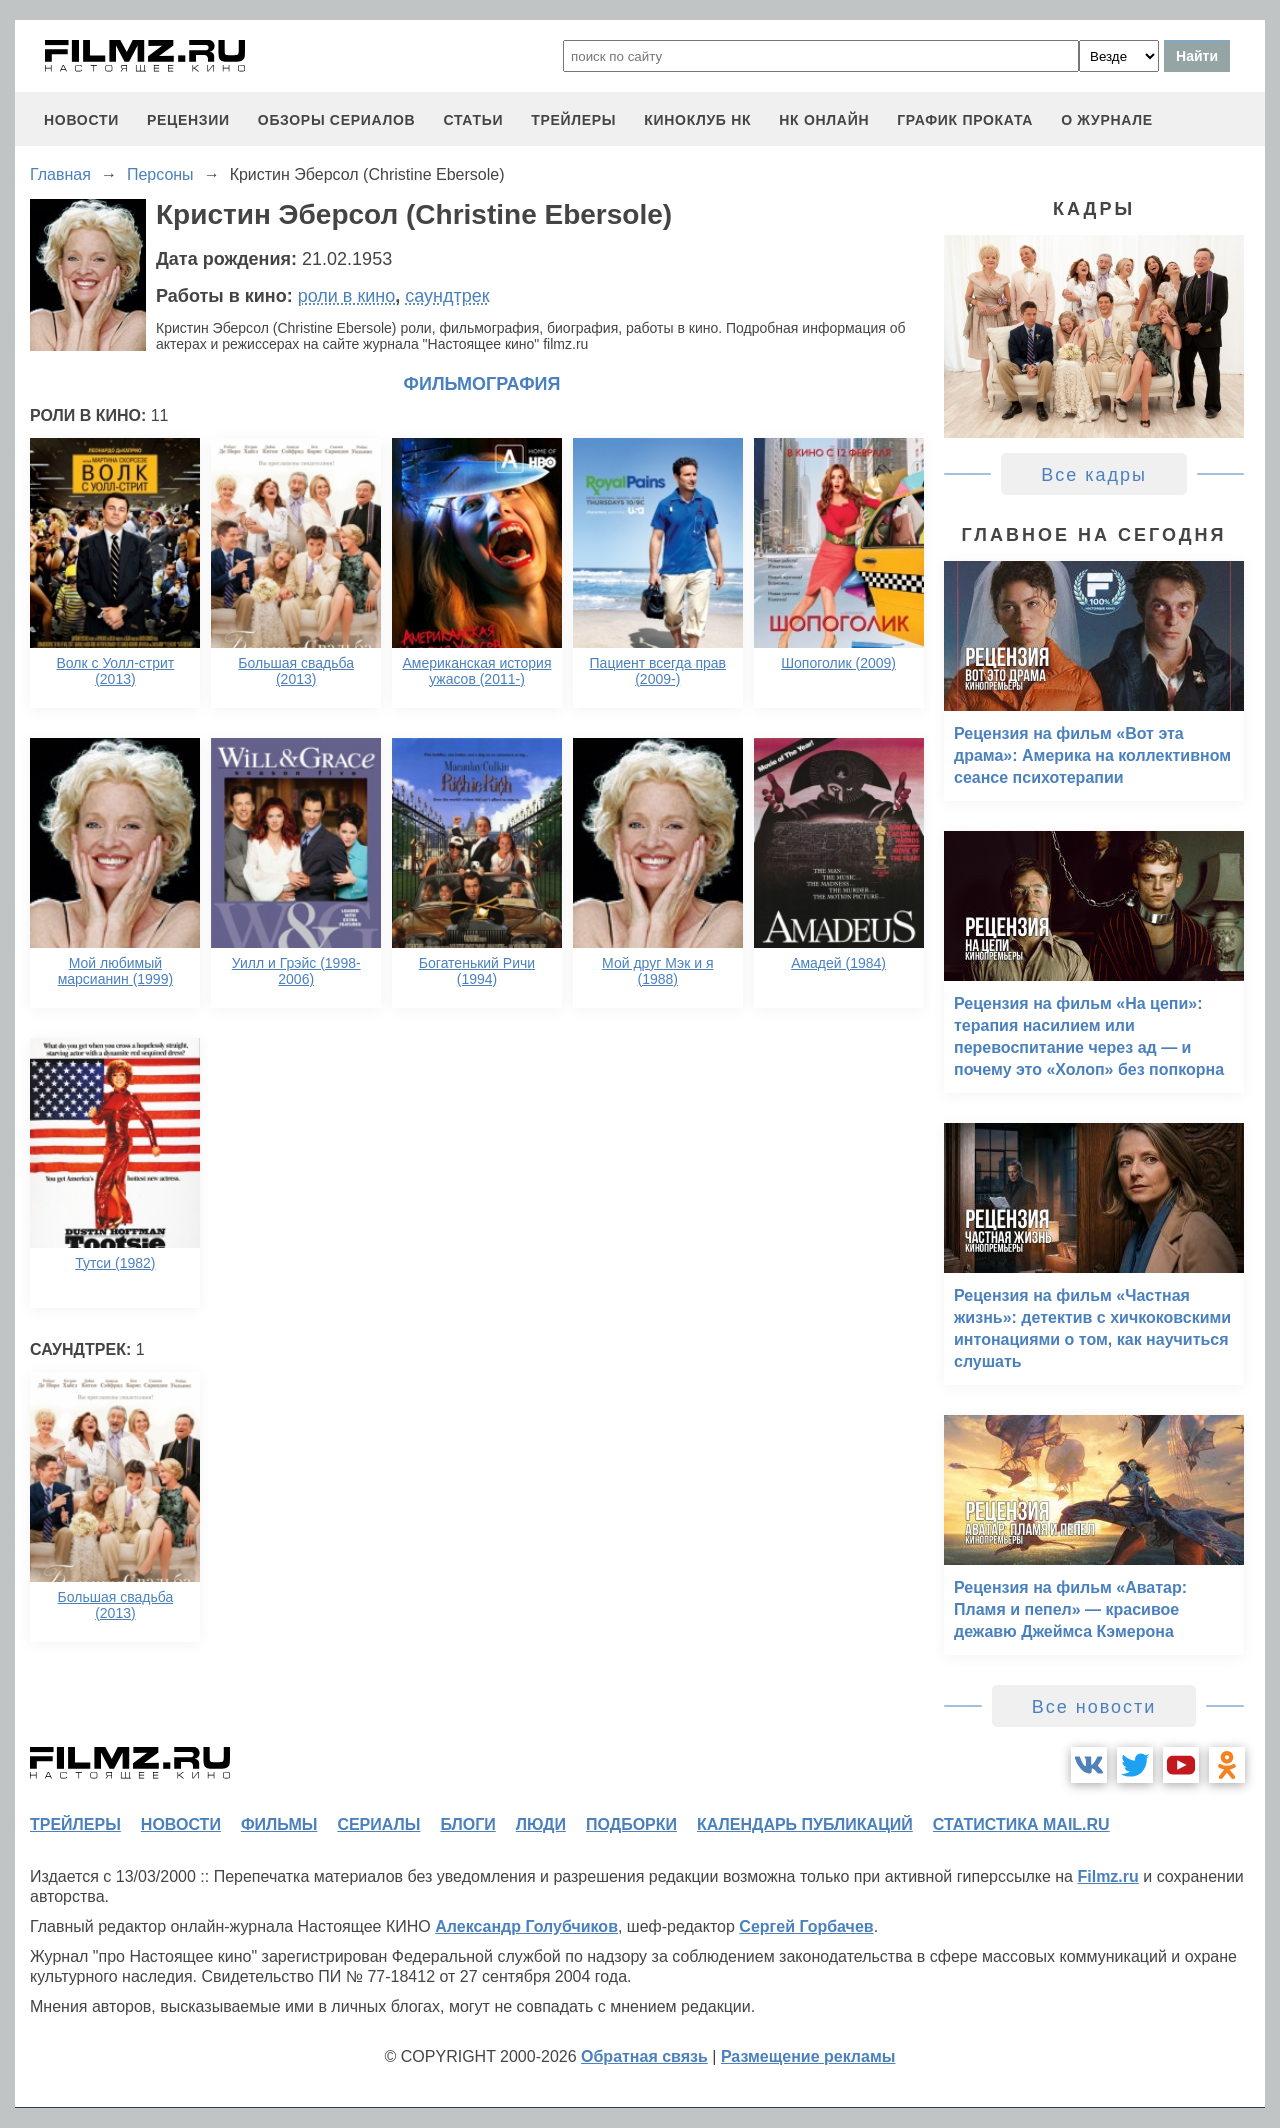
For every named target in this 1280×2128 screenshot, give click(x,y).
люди (541, 1824)
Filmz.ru (1107, 1876)
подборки (631, 1824)
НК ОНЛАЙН (824, 120)
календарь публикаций (805, 1824)
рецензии (188, 120)
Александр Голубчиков (526, 1926)
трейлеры (573, 120)
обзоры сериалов (337, 120)
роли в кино (347, 296)
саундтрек (447, 296)
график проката (965, 120)
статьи (473, 120)
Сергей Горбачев (806, 1926)
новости (81, 120)
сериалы (378, 1824)
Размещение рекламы (808, 2056)
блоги (467, 1824)
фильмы (279, 1824)
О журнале (1107, 120)
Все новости (1094, 1707)
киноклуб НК (697, 120)
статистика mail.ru (1021, 1824)
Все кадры (1094, 475)
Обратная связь (644, 2056)
